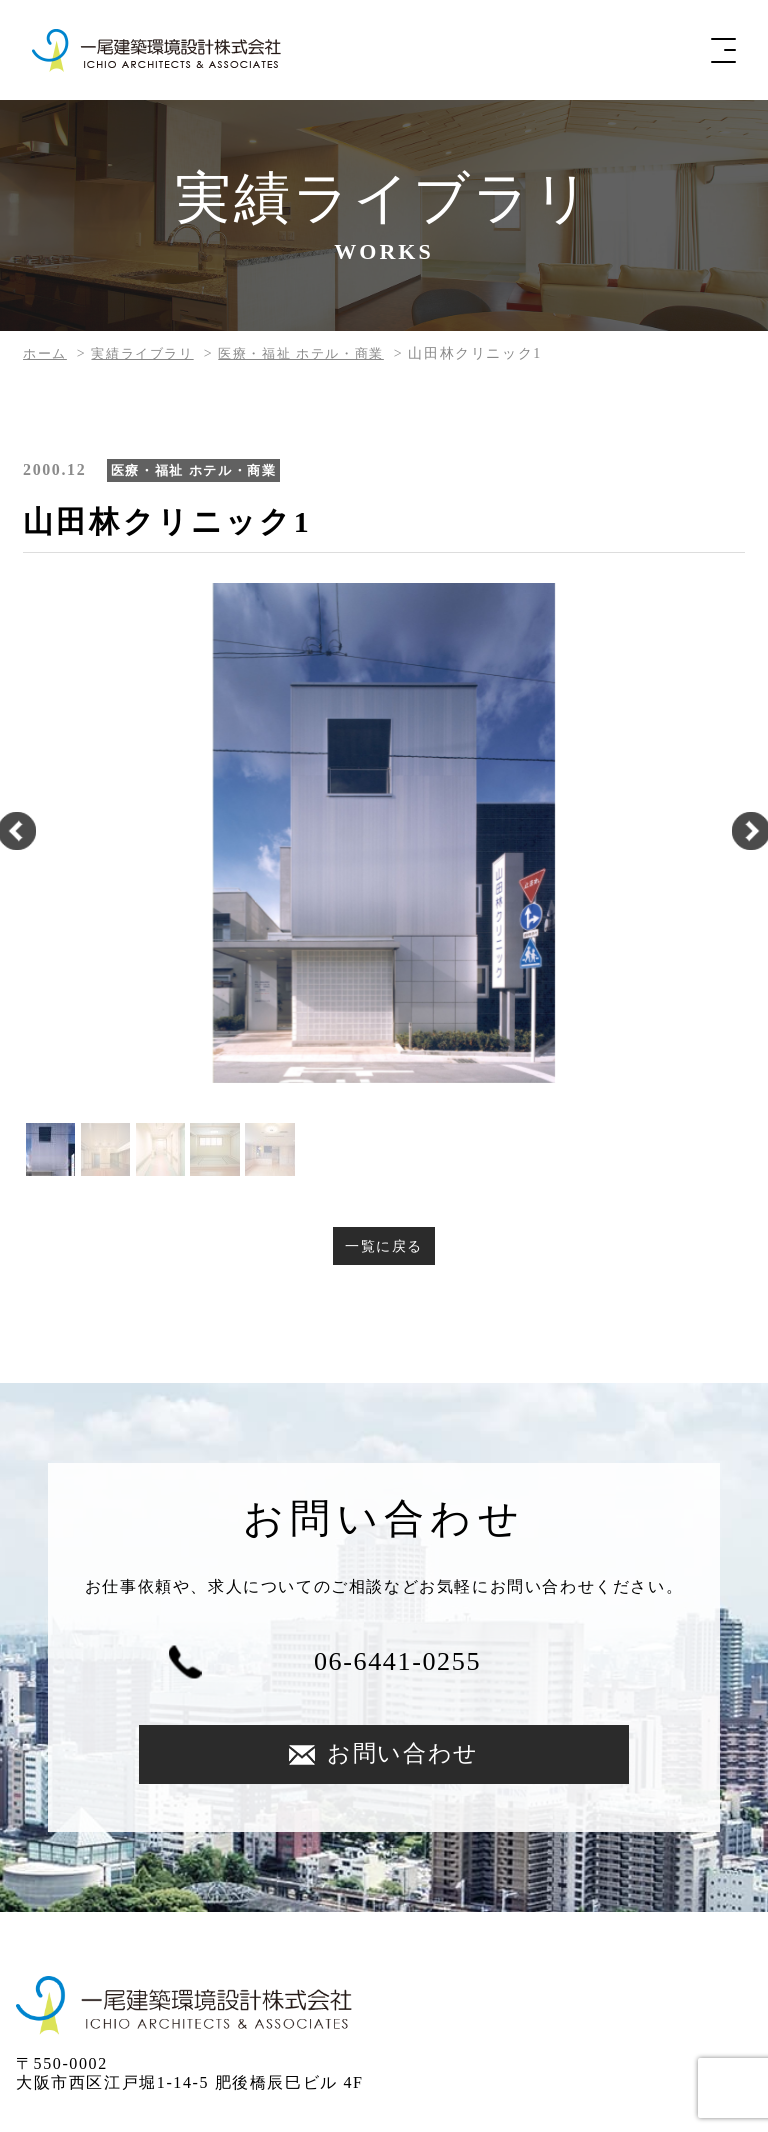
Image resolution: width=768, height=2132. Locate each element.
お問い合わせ (552, 1666)
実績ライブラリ (148, 353)
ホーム (46, 353)
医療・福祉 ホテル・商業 (316, 353)
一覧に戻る (384, 1246)
